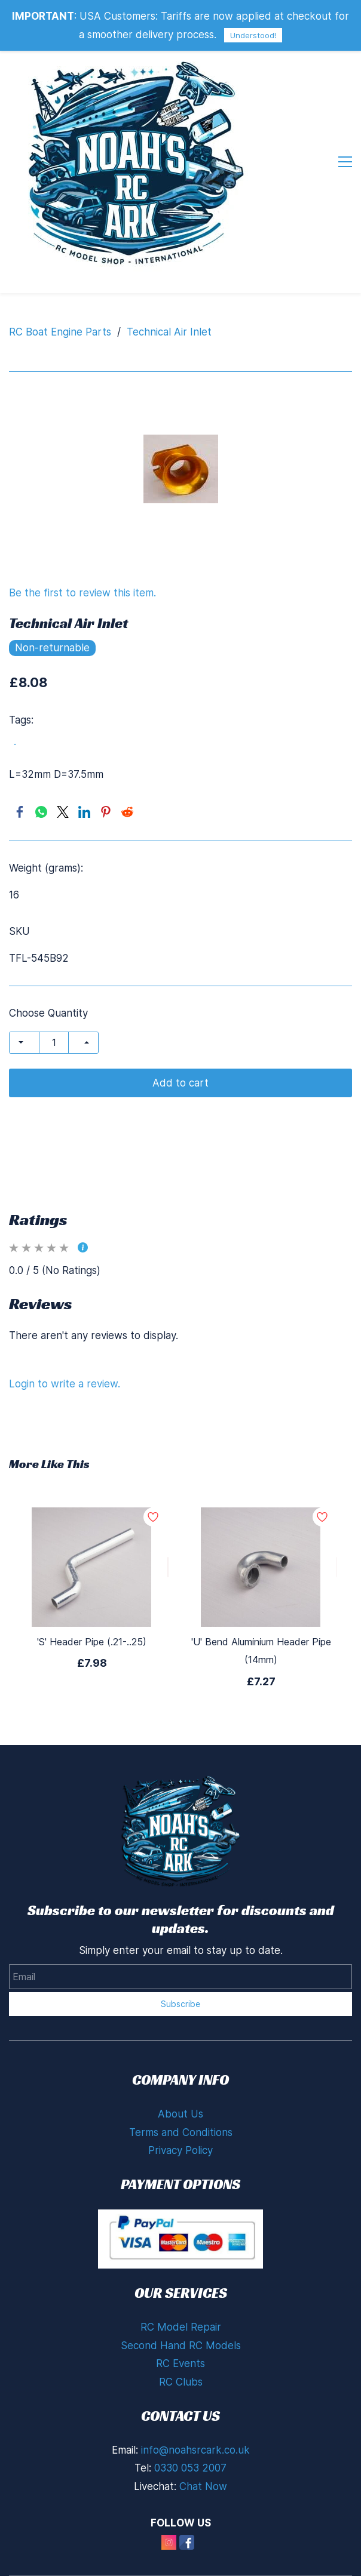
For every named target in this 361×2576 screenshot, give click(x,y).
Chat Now (203, 2418)
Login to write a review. (64, 1315)
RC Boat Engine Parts (60, 263)
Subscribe (180, 1935)
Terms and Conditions (180, 2064)
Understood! (253, 35)
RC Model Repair (180, 2258)
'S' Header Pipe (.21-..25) (91, 1573)
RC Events (180, 2295)
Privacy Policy (180, 2082)
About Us (180, 2045)
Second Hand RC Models (181, 2277)
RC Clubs (181, 2313)
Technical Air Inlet (169, 263)
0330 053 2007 (190, 2399)
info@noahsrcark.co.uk (195, 2381)
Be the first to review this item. (82, 524)
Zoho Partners (284, 2566)
